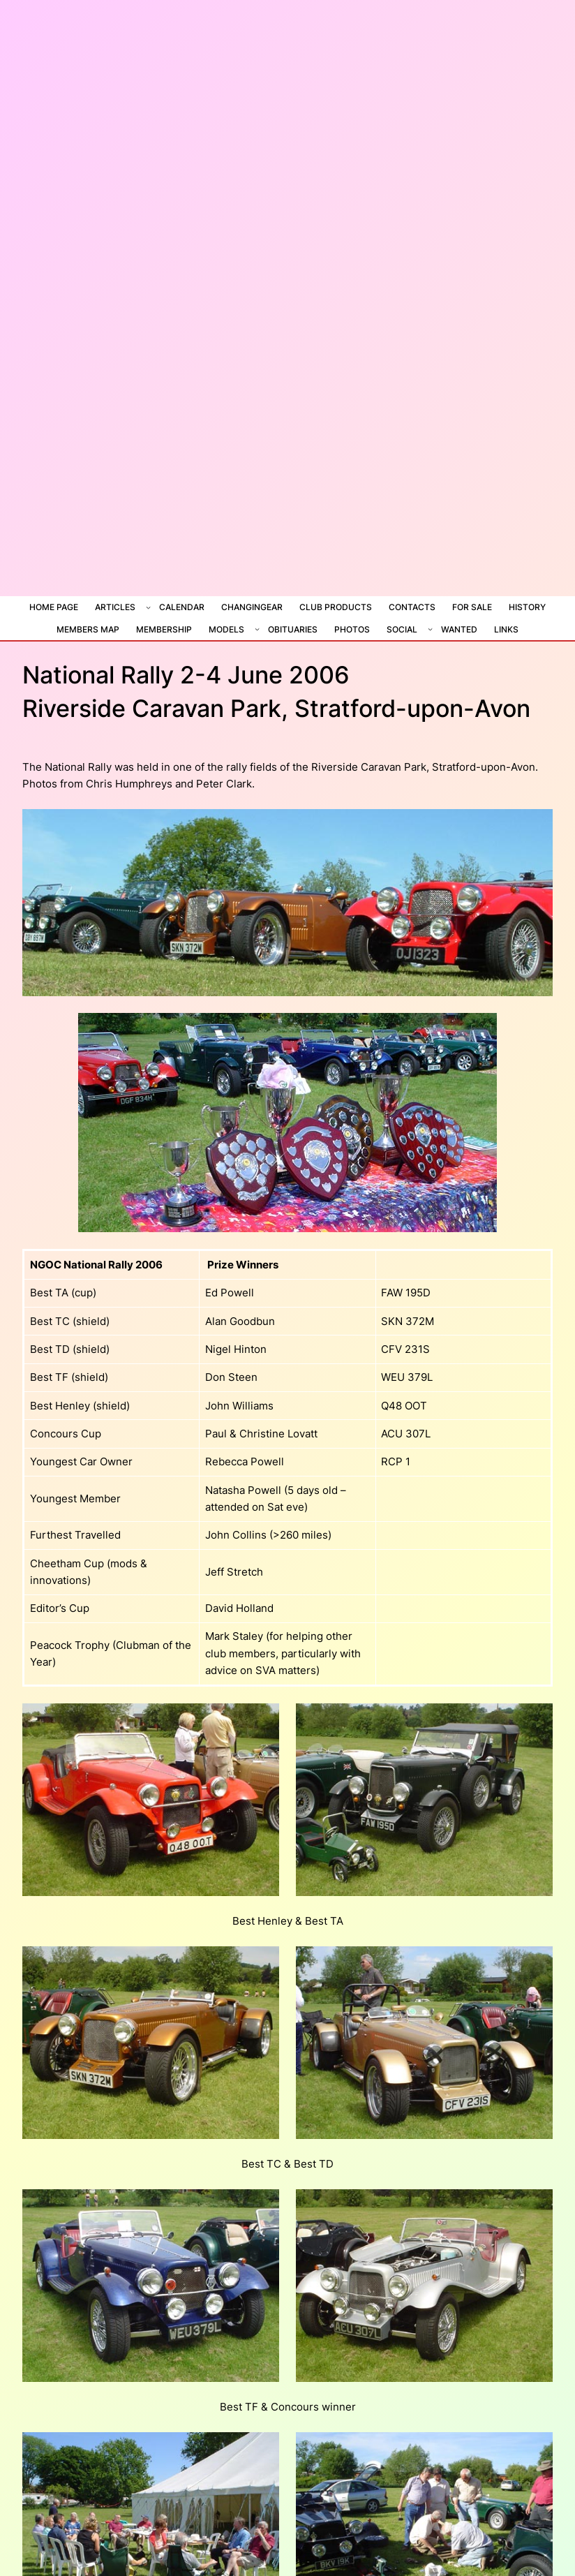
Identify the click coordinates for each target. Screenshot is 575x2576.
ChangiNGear (252, 45)
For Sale (472, 45)
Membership (164, 67)
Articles (115, 45)
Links (506, 67)
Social (402, 67)
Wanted (459, 67)
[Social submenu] (430, 67)
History (527, 45)
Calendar (181, 45)
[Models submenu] (257, 67)
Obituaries (293, 67)
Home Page (53, 45)
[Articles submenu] (148, 45)
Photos (352, 67)
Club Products (335, 45)
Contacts (412, 45)
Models (226, 67)
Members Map (88, 67)
